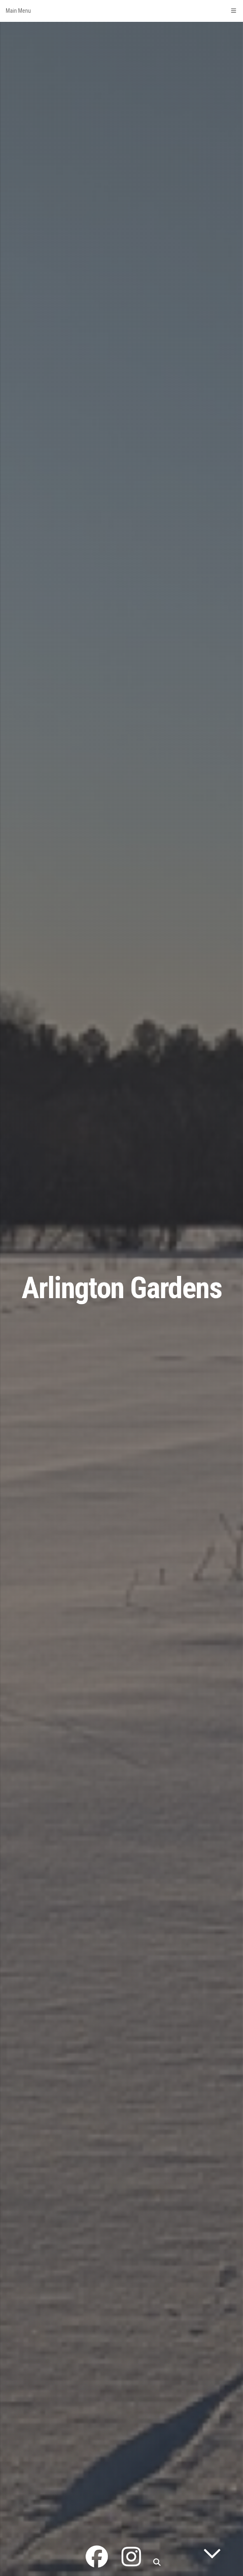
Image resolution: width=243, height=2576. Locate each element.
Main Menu (121, 10)
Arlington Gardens (121, 1288)
